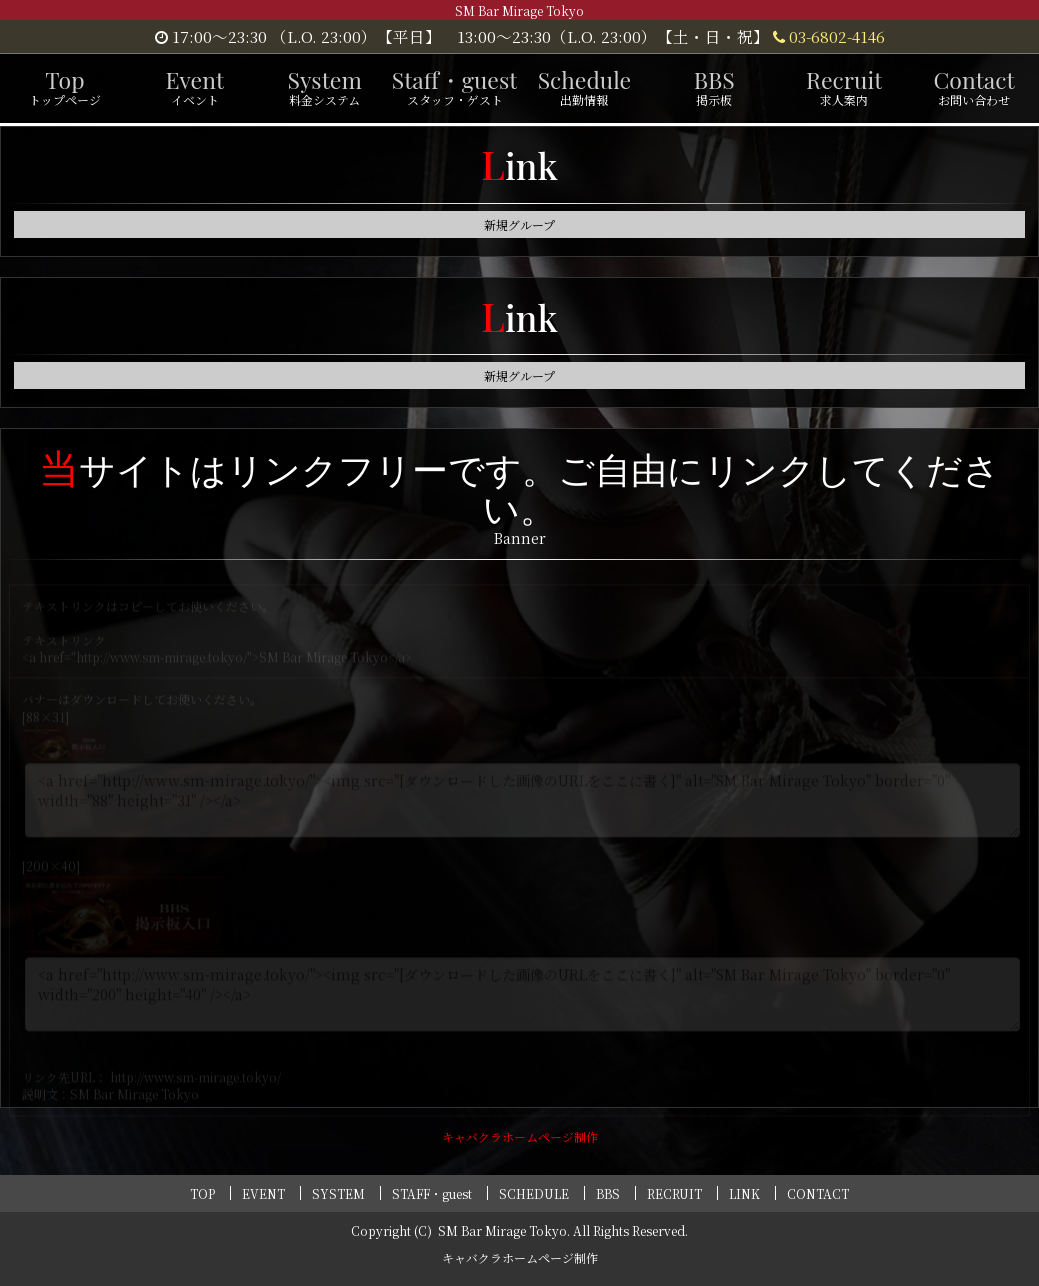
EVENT (263, 1193)
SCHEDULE (534, 1193)
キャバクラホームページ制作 (520, 1136)
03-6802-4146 (829, 36)
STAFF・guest (432, 1193)
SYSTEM (338, 1193)
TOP (202, 1193)
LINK (744, 1193)
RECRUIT (674, 1193)
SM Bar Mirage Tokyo (502, 1230)
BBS (608, 1193)
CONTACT (818, 1193)
